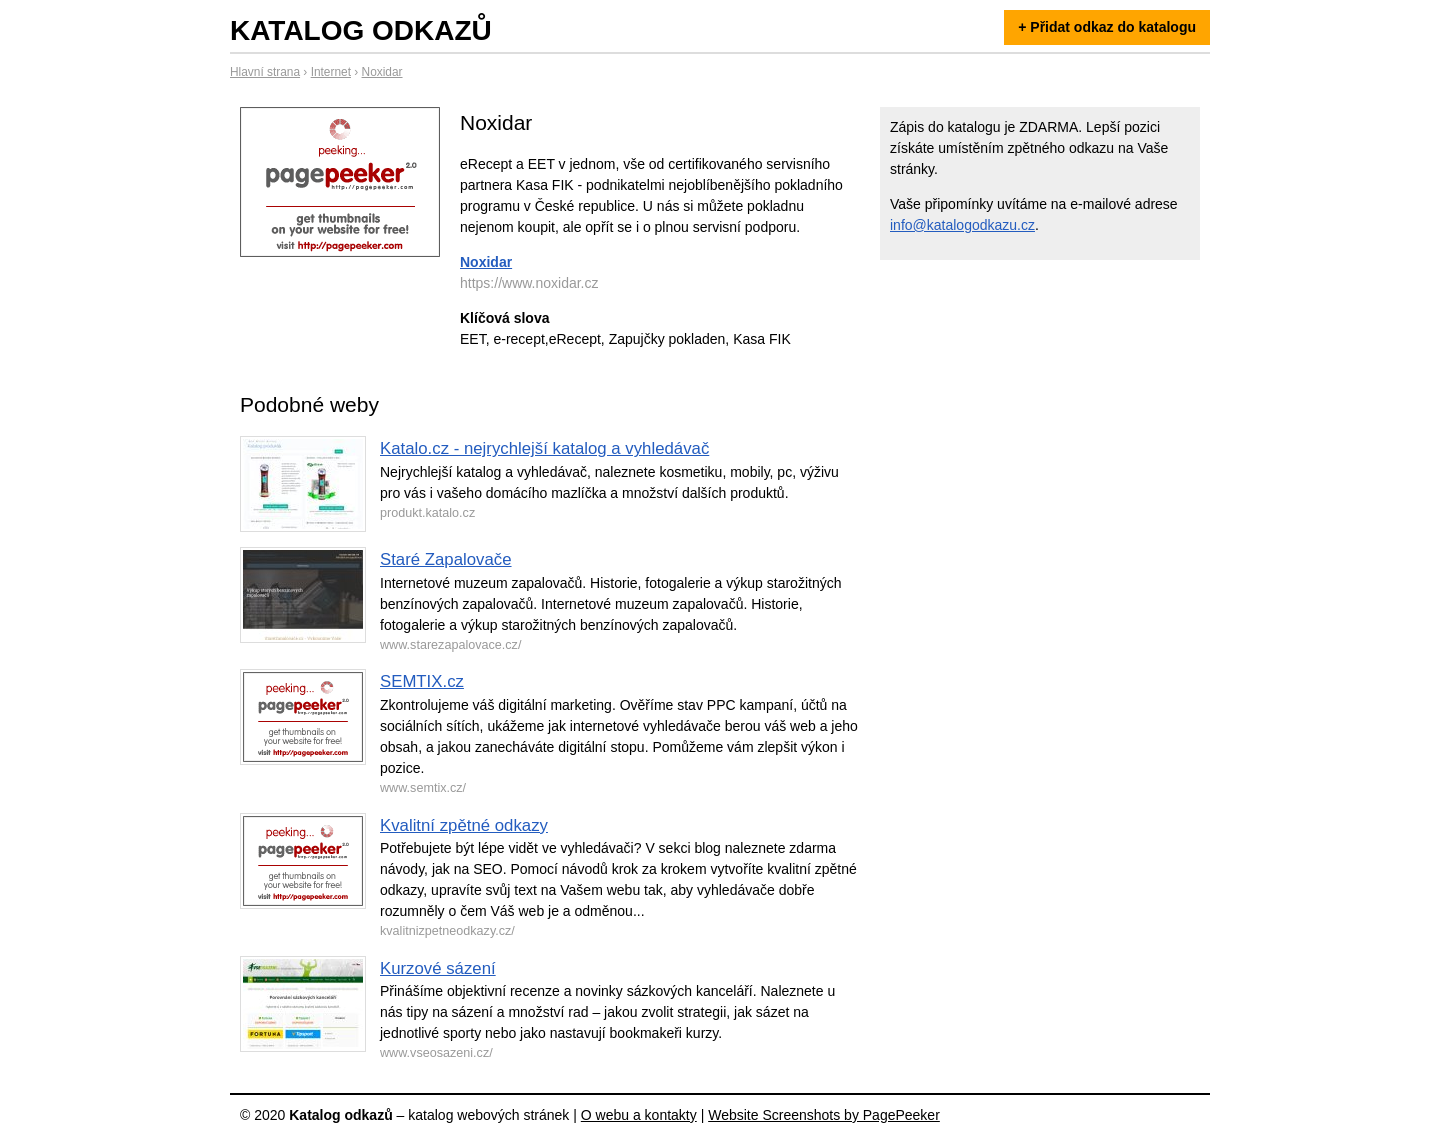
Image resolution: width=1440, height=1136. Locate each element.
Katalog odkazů (361, 30)
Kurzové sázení (438, 968)
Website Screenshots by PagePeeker (824, 1115)
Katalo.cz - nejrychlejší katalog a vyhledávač (544, 448)
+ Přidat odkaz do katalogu (1107, 27)
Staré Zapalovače (446, 559)
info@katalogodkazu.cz (962, 225)
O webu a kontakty (639, 1115)
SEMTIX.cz (422, 681)
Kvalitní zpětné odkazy (464, 825)
